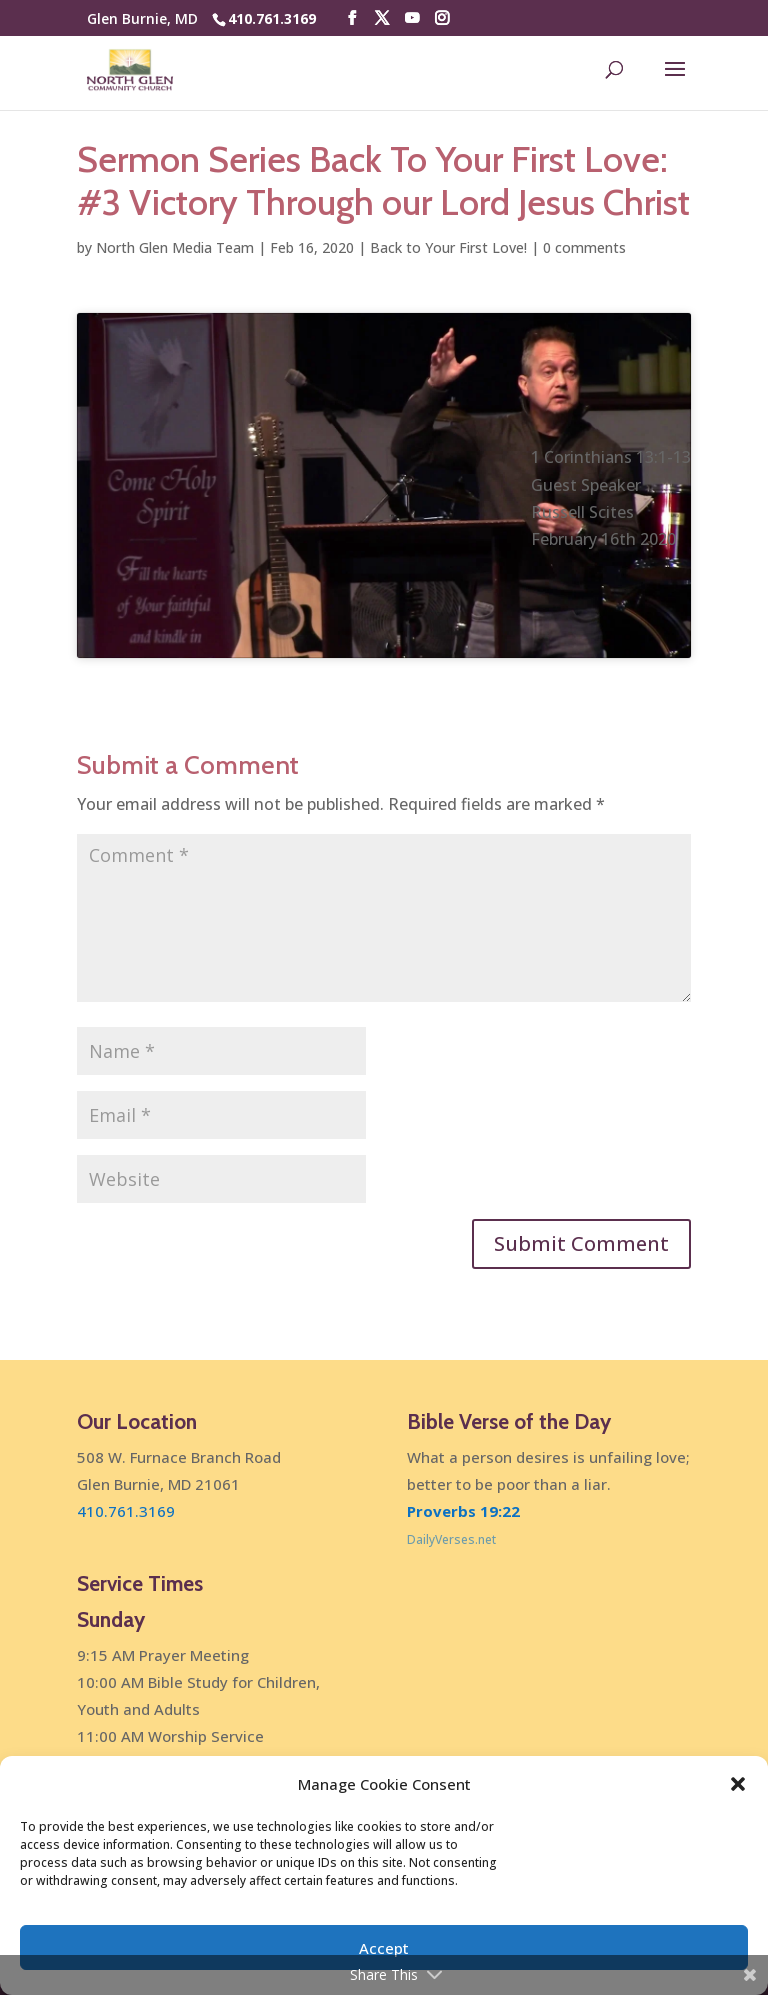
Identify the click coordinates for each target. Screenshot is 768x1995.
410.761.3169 (272, 18)
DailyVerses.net (451, 1539)
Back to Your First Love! (448, 247)
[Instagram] (442, 18)
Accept (384, 1948)
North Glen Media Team (175, 247)
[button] (738, 1784)
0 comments (584, 247)
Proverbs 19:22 (463, 1511)
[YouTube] (412, 18)
